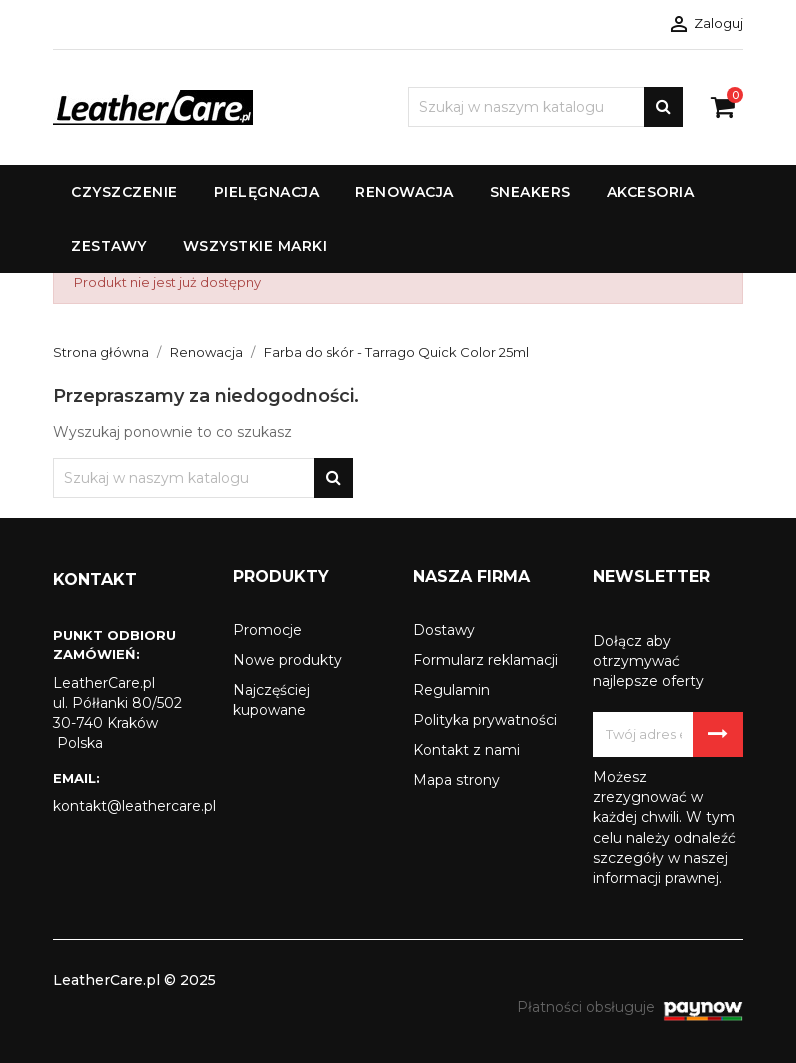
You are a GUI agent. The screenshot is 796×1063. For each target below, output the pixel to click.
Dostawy (444, 630)
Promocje (267, 630)
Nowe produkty (287, 660)
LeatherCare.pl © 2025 (134, 980)
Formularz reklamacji (485, 660)
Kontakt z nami (466, 750)
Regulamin (451, 690)
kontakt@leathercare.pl (128, 806)
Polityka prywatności (485, 720)
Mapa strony (456, 780)
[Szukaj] (545, 107)
